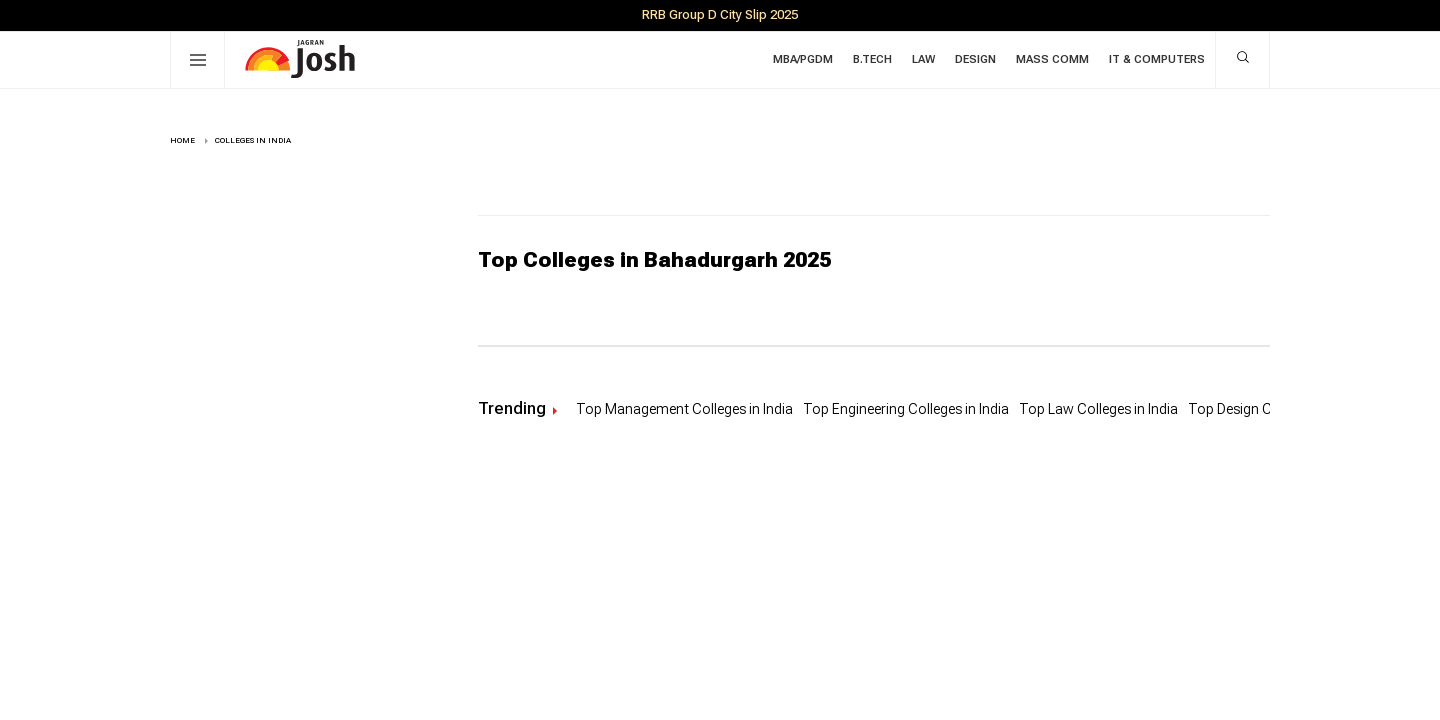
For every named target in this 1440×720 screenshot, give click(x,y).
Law (923, 59)
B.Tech (872, 59)
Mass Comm (1052, 59)
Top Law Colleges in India (1098, 409)
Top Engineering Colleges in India (906, 409)
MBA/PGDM (803, 59)
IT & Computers (1157, 59)
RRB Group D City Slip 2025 (720, 14)
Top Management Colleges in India (684, 409)
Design (975, 59)
